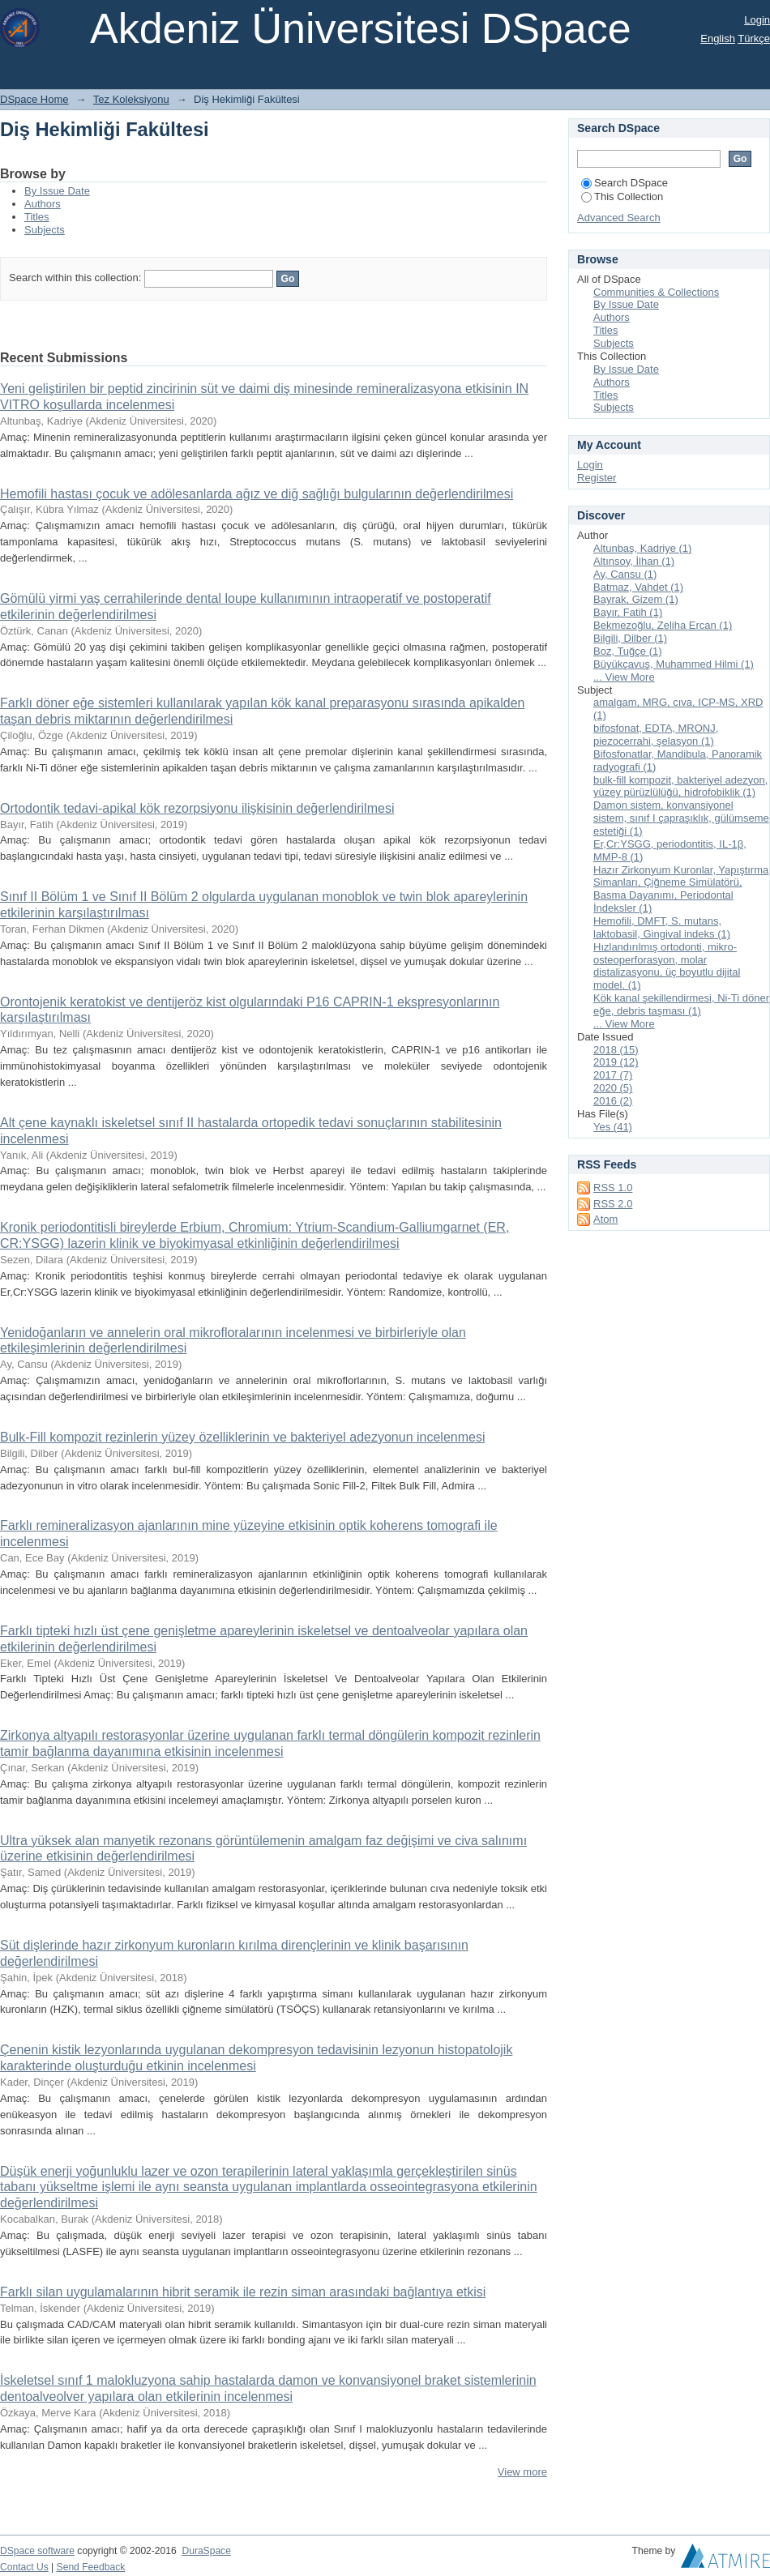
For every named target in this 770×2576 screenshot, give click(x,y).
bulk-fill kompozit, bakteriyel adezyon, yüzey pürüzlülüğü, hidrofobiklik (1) (680, 786)
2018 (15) (616, 1050)
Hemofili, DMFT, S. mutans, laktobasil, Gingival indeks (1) (661, 927)
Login (757, 20)
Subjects (44, 230)
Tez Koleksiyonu (131, 99)
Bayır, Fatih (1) (627, 612)
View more (522, 2472)
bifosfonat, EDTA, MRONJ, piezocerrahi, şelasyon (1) (655, 734)
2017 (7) (612, 1075)
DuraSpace (206, 2551)
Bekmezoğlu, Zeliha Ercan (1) (662, 625)
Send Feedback (91, 2567)
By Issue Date (57, 191)
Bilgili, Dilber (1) (630, 638)
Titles (36, 217)
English (717, 38)
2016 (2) (612, 1101)
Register (596, 478)
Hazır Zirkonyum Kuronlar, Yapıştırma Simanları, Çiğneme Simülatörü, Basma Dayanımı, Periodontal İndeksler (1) (680, 889)
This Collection (622, 196)
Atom (605, 1219)
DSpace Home (34, 99)
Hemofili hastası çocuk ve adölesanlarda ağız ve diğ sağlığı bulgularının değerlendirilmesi (256, 494)
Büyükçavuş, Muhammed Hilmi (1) (673, 664)
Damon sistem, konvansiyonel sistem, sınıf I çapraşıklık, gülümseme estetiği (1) (681, 818)
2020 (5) (612, 1088)
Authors (42, 204)
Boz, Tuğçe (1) (627, 651)
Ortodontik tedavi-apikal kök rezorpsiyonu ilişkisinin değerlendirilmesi (197, 808)
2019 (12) (616, 1062)
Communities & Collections (656, 292)
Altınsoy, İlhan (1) (633, 561)
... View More (624, 677)
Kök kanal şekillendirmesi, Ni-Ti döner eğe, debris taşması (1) (681, 1004)
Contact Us (24, 2567)
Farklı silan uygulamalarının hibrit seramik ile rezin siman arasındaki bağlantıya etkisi (243, 2292)
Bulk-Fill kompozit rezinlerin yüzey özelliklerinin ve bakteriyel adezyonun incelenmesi (242, 1437)
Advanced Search (619, 217)
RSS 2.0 (612, 1204)
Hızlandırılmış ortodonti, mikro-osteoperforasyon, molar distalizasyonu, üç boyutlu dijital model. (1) (666, 966)
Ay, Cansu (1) (625, 574)
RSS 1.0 (612, 1187)
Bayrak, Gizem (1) (635, 599)
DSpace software (37, 2551)
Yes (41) (612, 1127)
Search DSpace (624, 183)
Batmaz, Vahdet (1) (638, 587)
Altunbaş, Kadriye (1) (642, 548)
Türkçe (754, 38)
